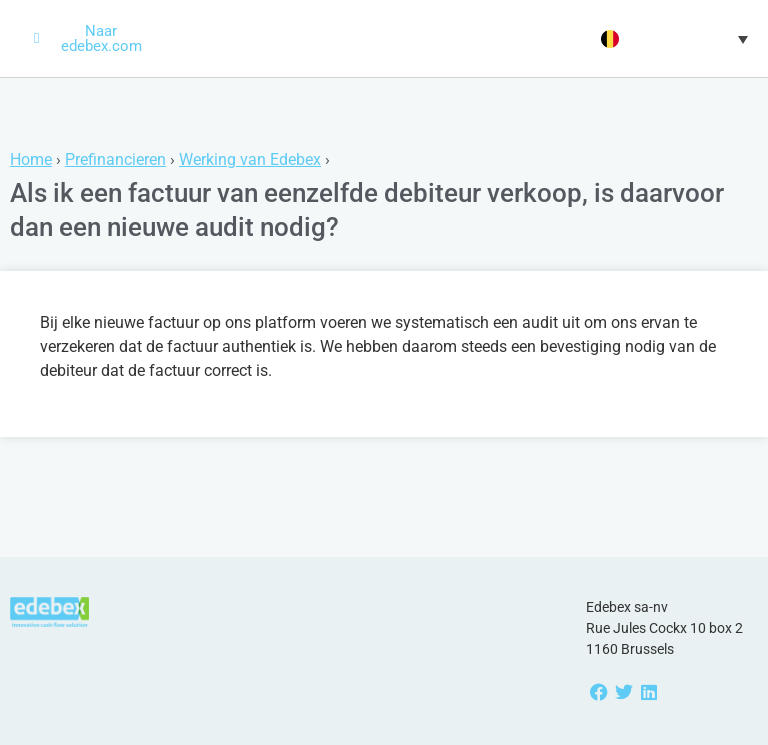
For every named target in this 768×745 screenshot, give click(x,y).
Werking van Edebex (250, 159)
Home (31, 159)
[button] (672, 39)
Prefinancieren (115, 159)
